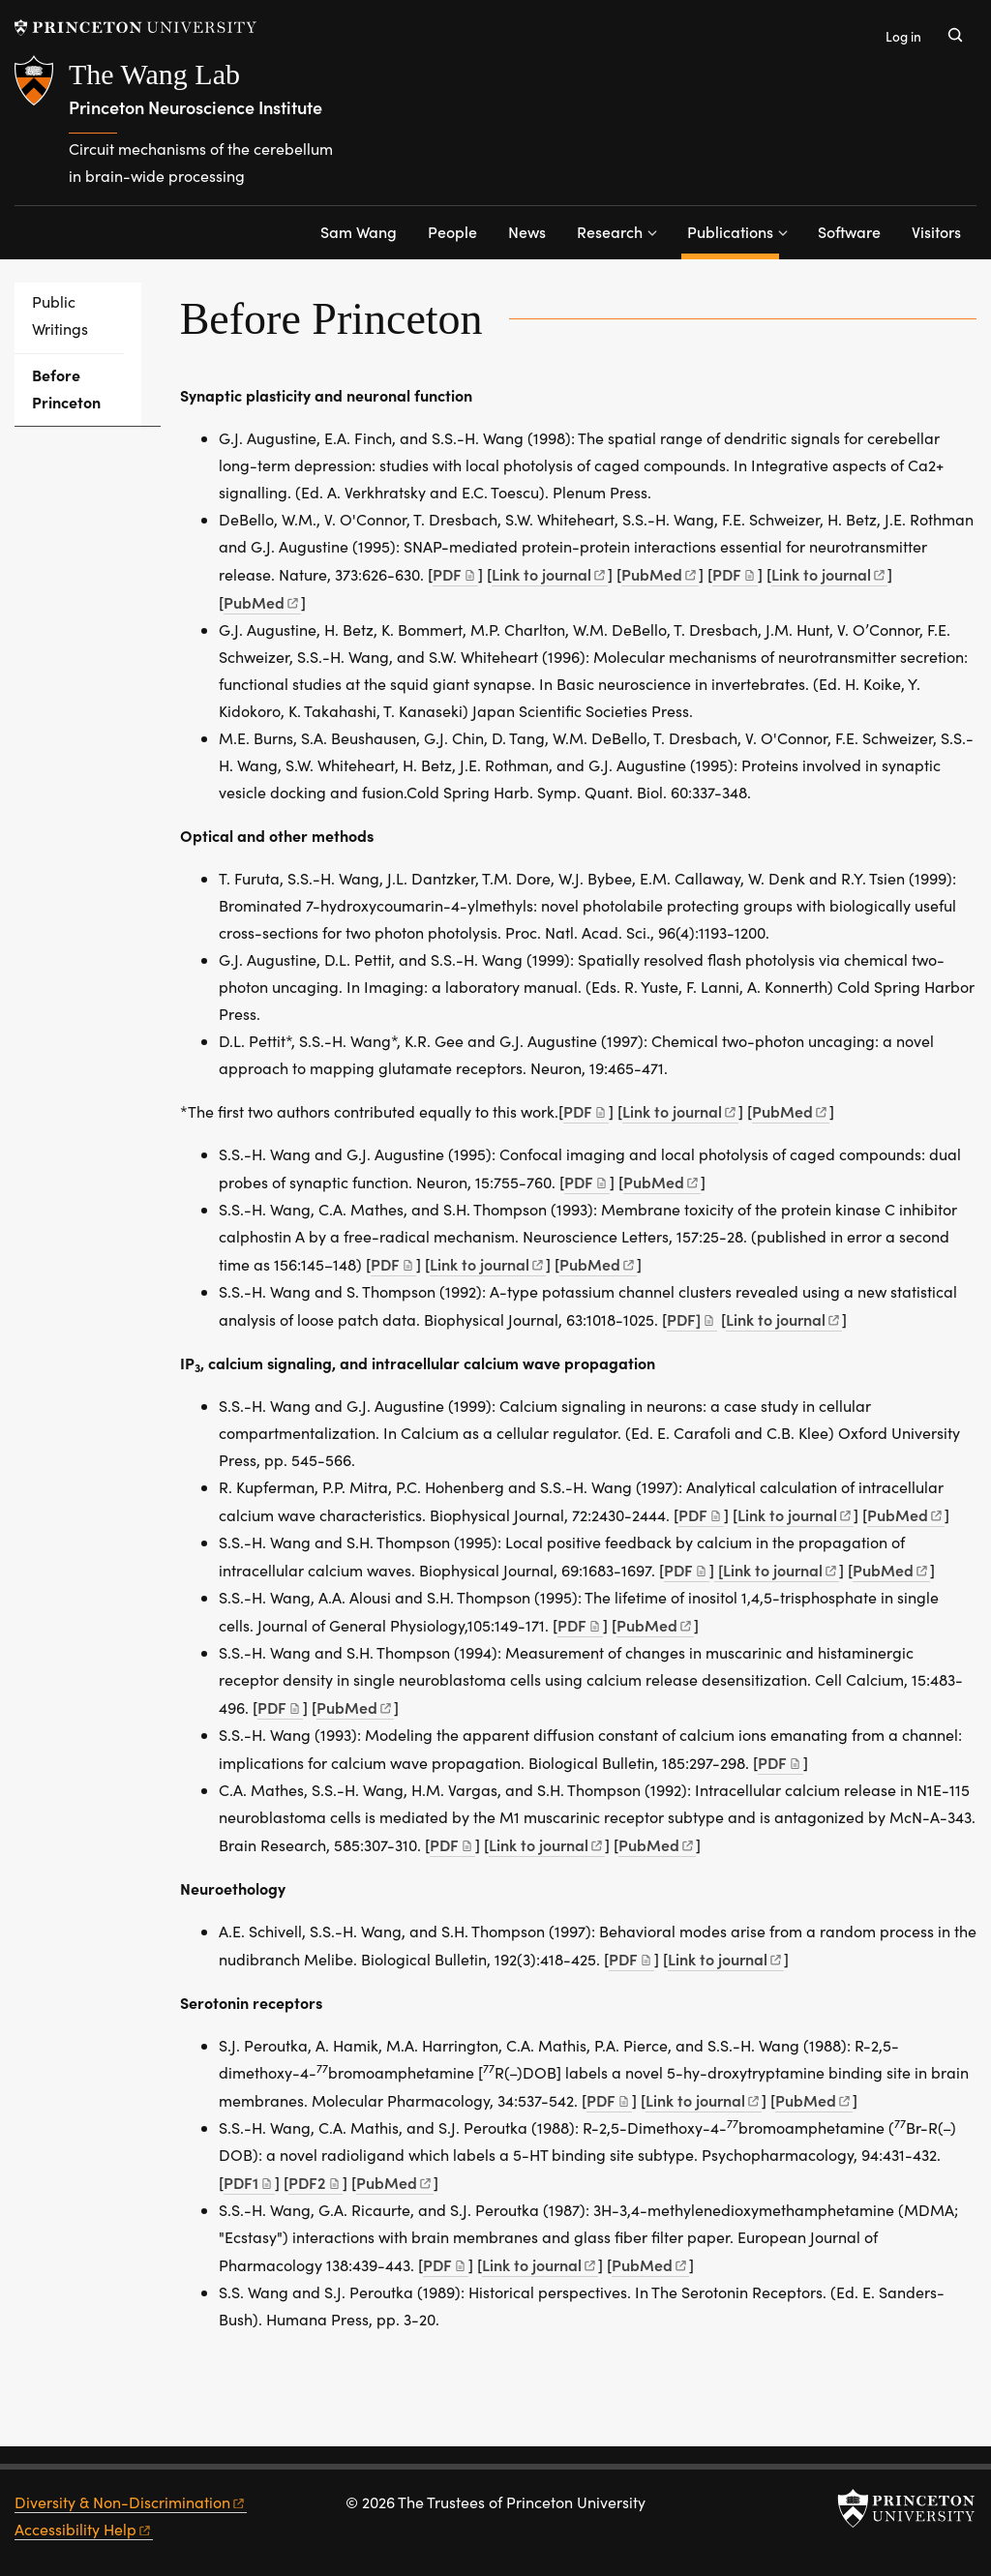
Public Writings (60, 315)
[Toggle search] (955, 35)
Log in (903, 36)
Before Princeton (86, 388)
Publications (733, 229)
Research (610, 231)
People (452, 231)
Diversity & (131, 2502)
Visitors (936, 231)
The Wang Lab (154, 74)
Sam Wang (358, 231)
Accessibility (84, 2529)
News (527, 231)
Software (849, 231)
